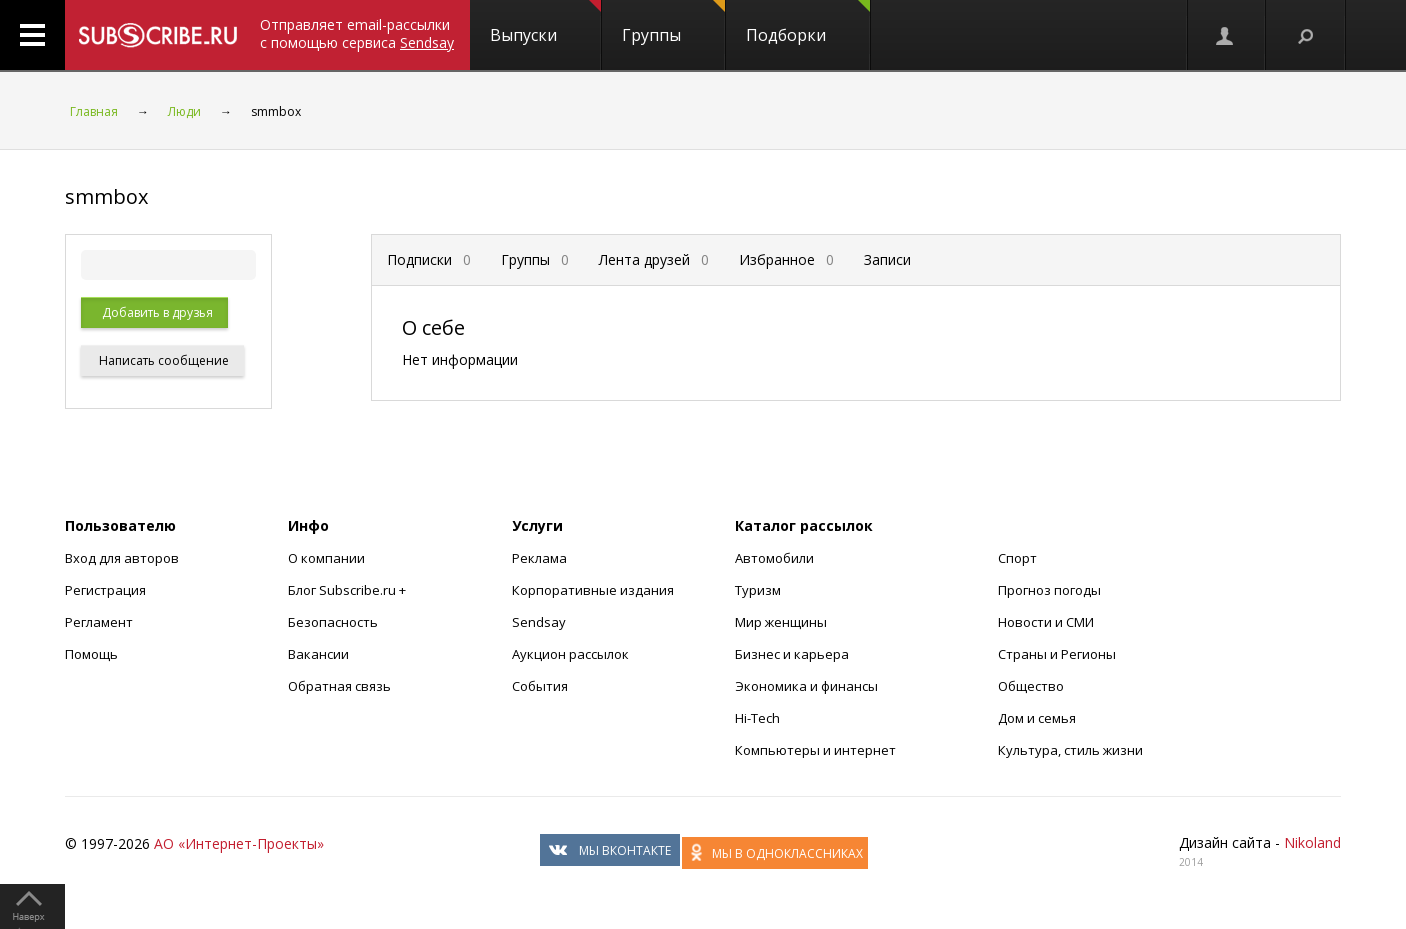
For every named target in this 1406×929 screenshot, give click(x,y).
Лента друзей (654, 259)
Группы (673, 23)
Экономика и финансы (806, 686)
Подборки (808, 23)
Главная (94, 111)
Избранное (786, 259)
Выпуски (545, 23)
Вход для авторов (122, 558)
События (540, 686)
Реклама (539, 558)
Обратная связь (339, 686)
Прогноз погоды (1049, 590)
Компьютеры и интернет (815, 750)
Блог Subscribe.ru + (348, 590)
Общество (1031, 686)
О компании (326, 558)
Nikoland (1312, 842)
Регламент (99, 622)
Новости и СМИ (1046, 622)
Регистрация (105, 590)
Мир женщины (781, 622)
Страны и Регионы (1057, 654)
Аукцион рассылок (570, 654)
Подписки (429, 259)
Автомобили (774, 558)
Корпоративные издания (593, 590)
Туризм (758, 590)
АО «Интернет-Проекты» (239, 843)
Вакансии (318, 654)
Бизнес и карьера (792, 654)
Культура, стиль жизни (1070, 750)
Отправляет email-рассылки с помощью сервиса (357, 33)
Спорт (1017, 558)
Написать (162, 360)
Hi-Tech (757, 718)
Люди (184, 111)
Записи (887, 259)
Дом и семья (1037, 718)
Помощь (91, 654)
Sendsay (539, 622)
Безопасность (333, 622)
